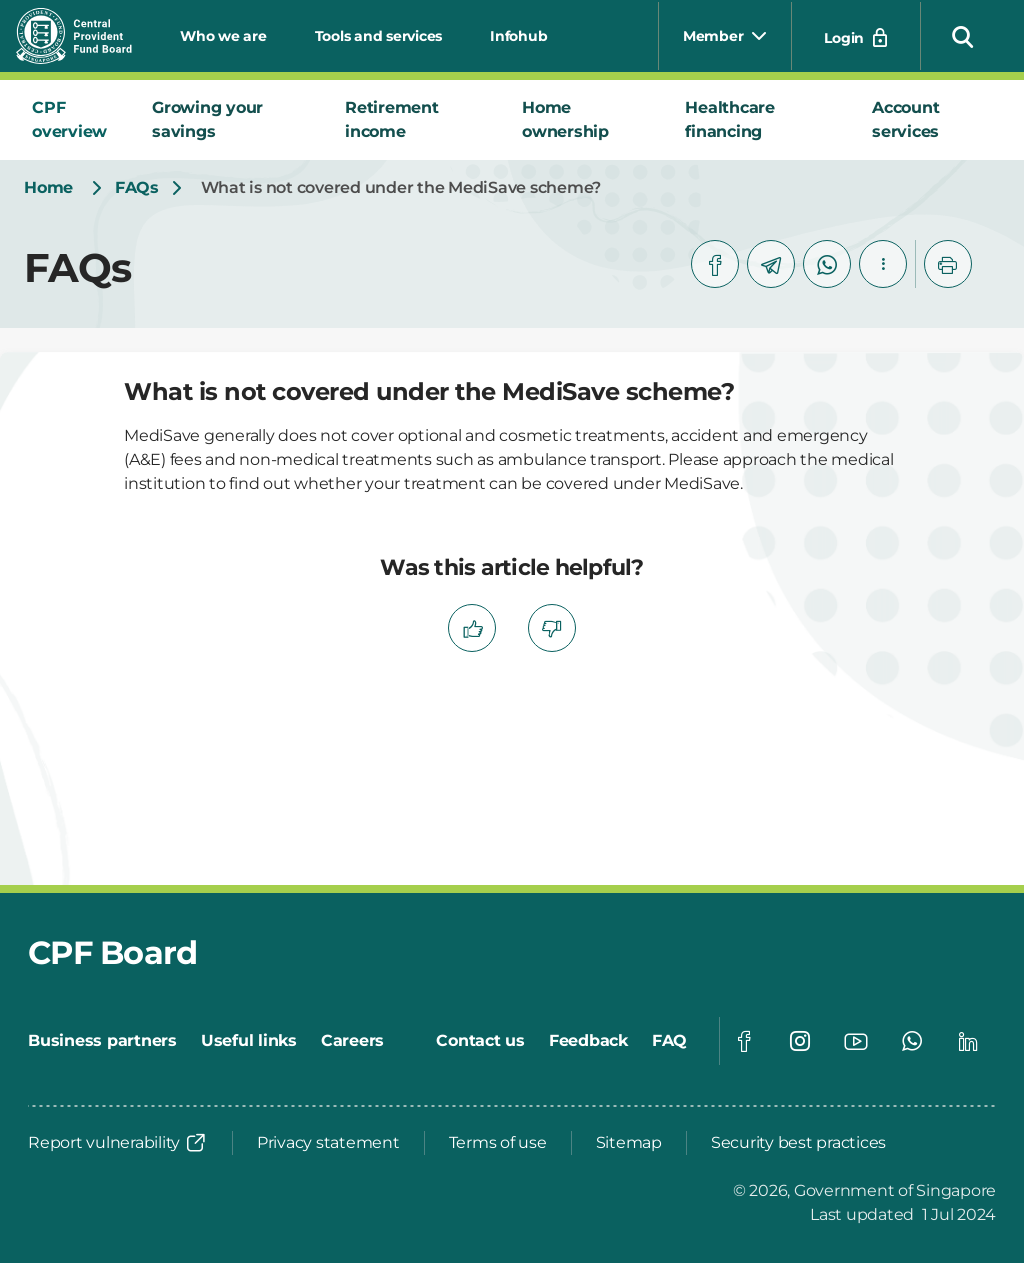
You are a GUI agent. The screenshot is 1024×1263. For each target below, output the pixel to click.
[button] (963, 36)
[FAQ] (669, 1041)
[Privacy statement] (328, 1143)
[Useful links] (249, 1041)
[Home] (48, 188)
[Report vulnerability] (118, 1143)
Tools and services (379, 36)
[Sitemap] (629, 1143)
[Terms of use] (498, 1143)
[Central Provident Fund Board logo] (86, 36)
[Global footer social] (744, 1041)
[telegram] (771, 264)
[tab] (76, 120)
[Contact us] (480, 1041)
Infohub (518, 36)
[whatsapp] (827, 264)
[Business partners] (102, 1041)
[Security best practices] (798, 1143)
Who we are (223, 36)
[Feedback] (588, 1041)
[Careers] (352, 1041)
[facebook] (715, 264)
